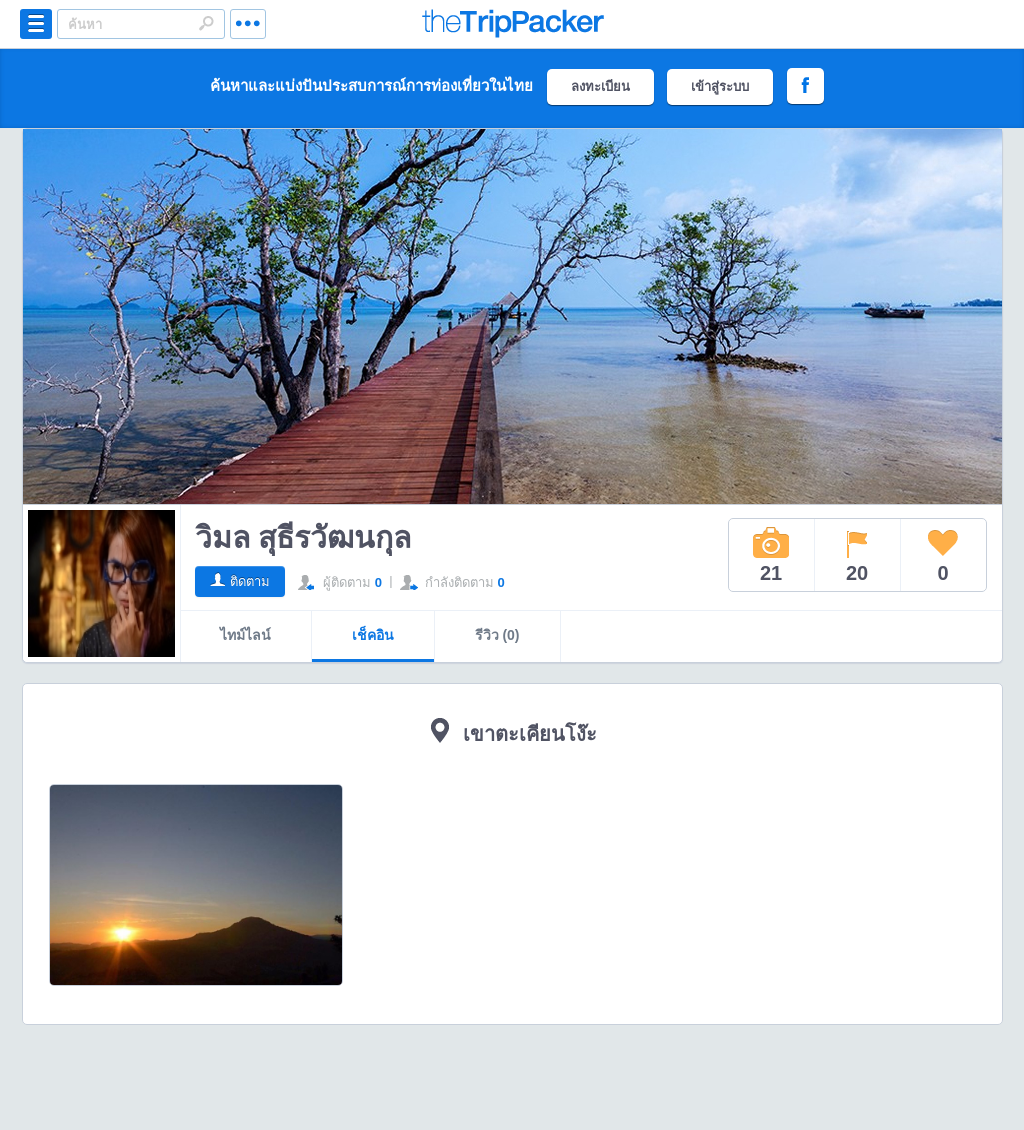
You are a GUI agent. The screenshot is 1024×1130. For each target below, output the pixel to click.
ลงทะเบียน (600, 86)
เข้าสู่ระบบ (720, 86)
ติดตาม (250, 581)
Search (206, 23)
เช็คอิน (373, 635)
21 (771, 555)
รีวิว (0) (497, 635)
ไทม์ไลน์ (245, 635)
